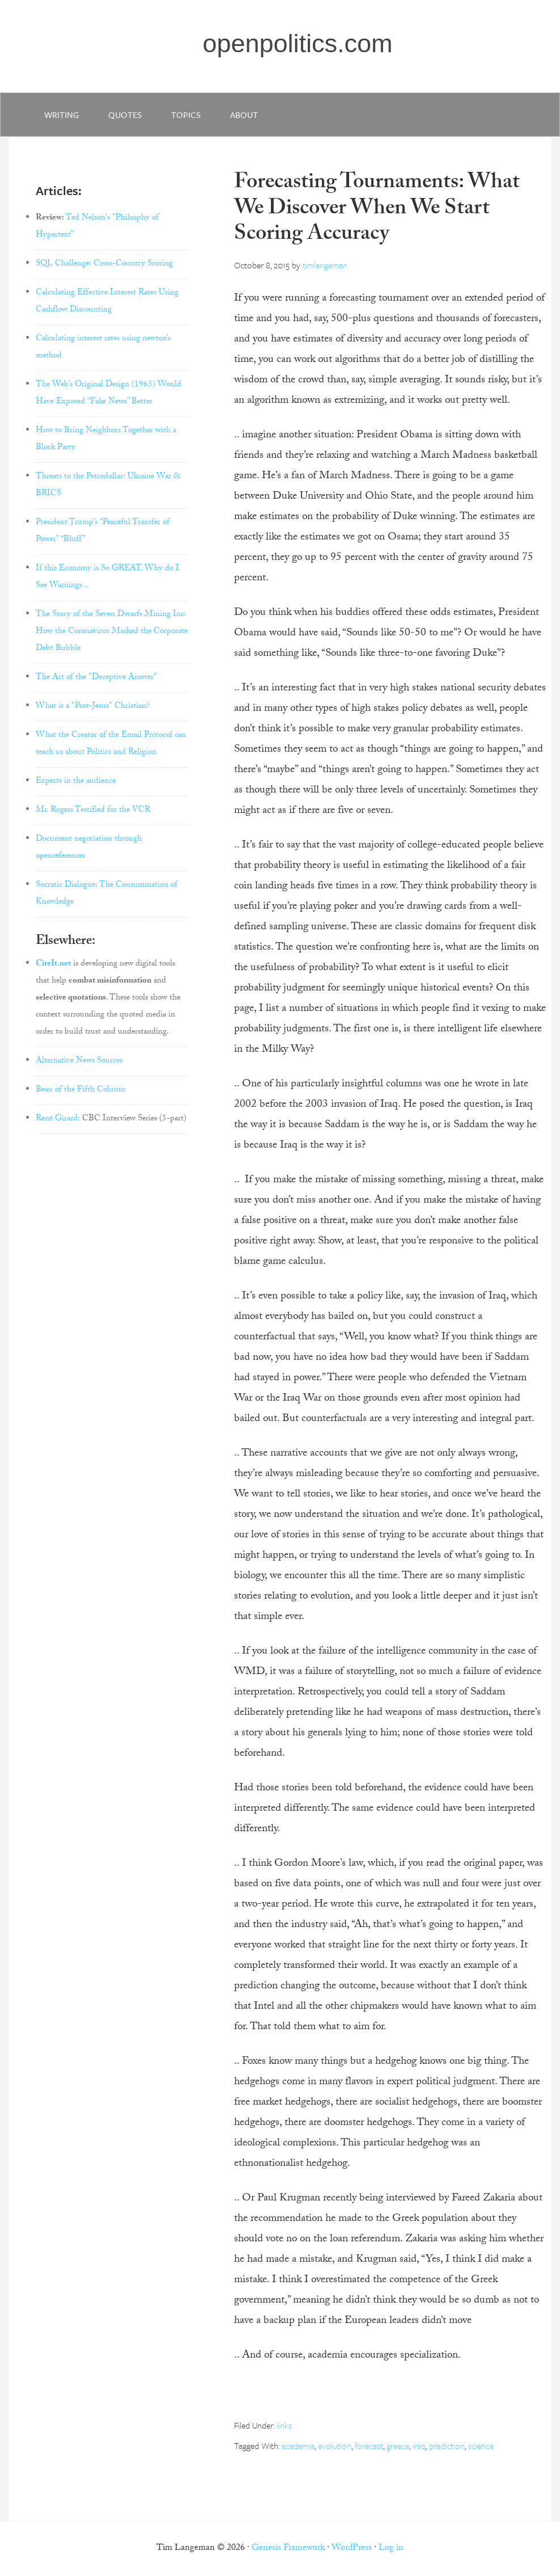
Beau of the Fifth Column (80, 1090)
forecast (369, 2445)
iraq (419, 2445)
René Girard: (58, 1119)
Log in (391, 2548)
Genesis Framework (288, 2548)
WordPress (352, 2548)
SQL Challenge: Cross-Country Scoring (104, 264)
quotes (125, 114)
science (481, 2445)
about (244, 114)
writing (61, 114)
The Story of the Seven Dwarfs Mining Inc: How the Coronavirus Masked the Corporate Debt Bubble (112, 632)
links (284, 2425)
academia (298, 2445)
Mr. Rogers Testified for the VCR (93, 810)
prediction (447, 2445)
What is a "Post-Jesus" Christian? (93, 706)
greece (398, 2445)
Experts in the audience (76, 781)
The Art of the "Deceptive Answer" (96, 678)
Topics (186, 114)
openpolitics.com (297, 43)
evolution (334, 2445)
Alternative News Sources (79, 1061)
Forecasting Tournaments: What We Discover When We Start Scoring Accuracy (377, 210)
